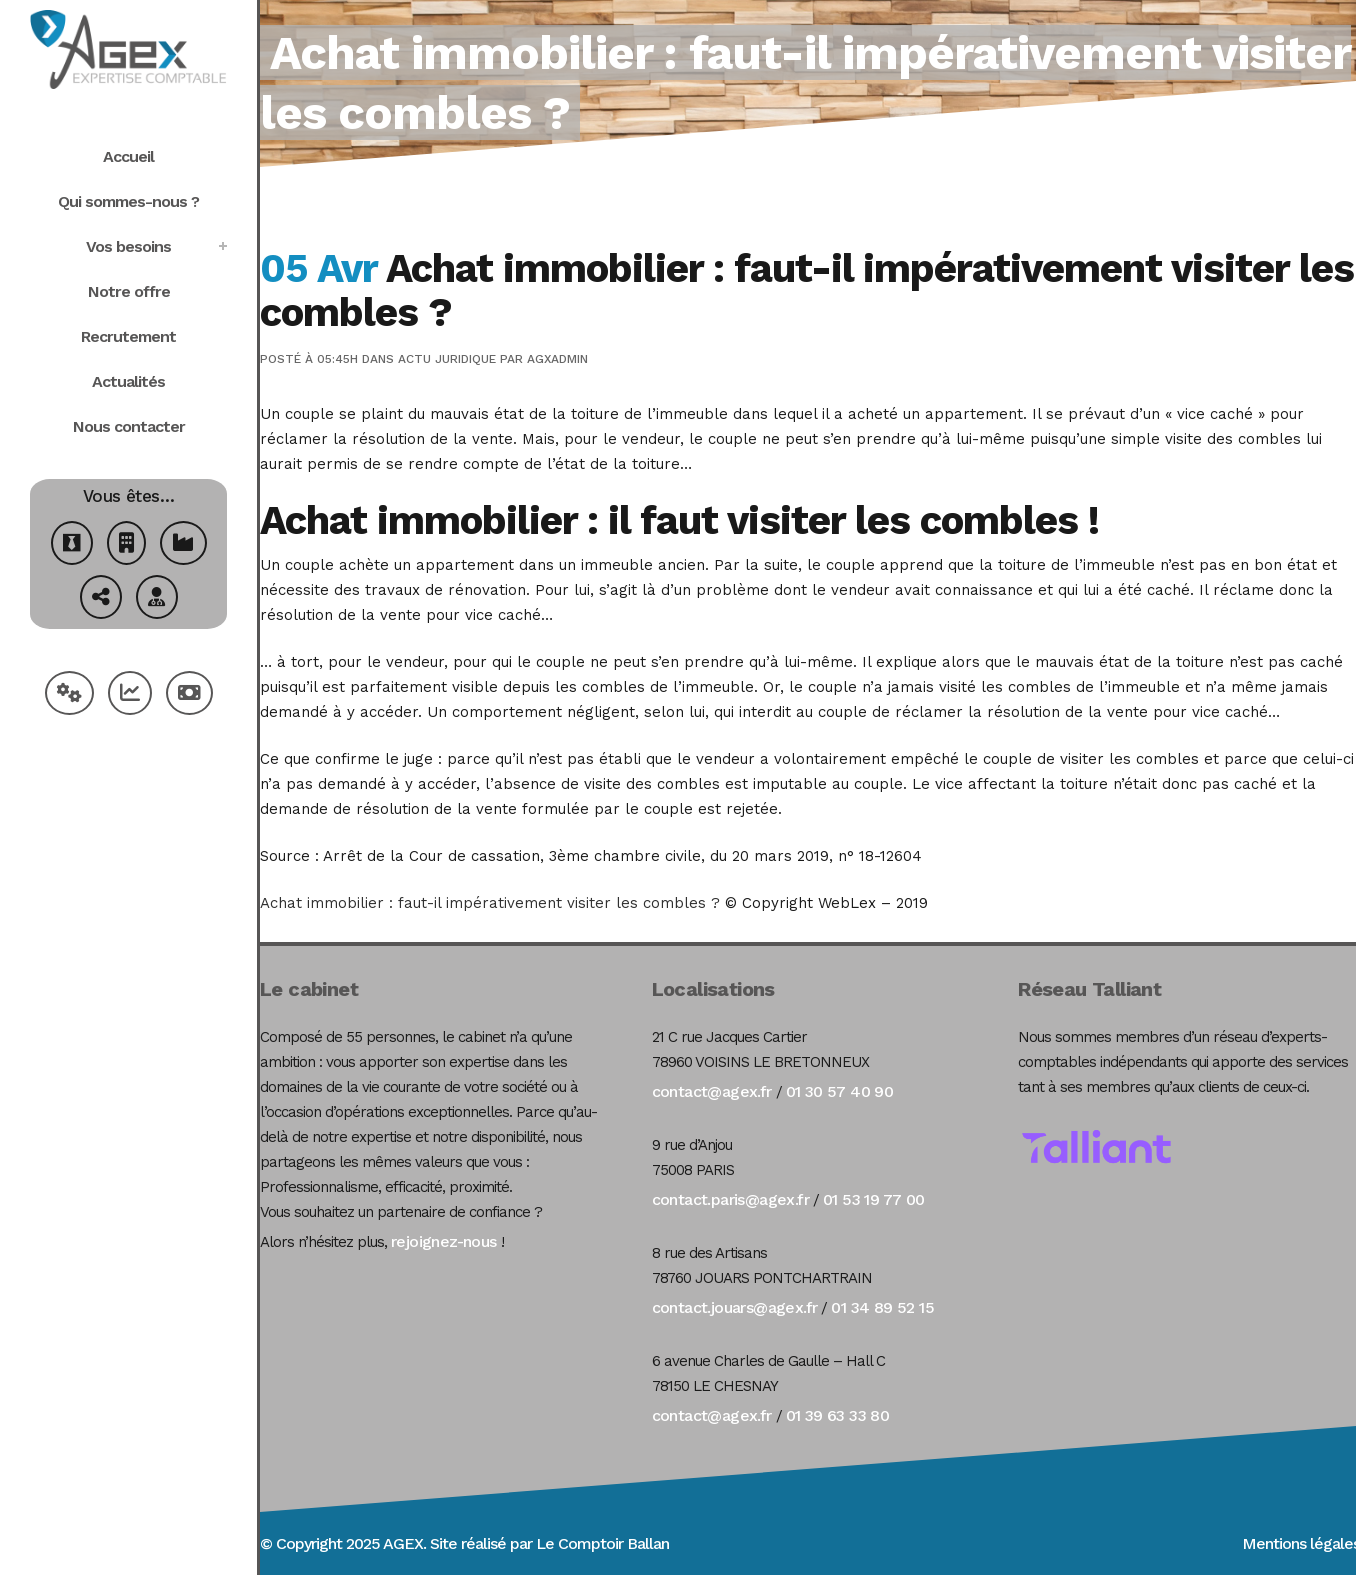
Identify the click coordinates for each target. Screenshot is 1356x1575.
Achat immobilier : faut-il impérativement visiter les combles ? (490, 903)
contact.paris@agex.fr (730, 1199)
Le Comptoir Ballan (602, 1543)
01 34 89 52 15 (882, 1307)
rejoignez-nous (444, 1241)
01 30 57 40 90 (840, 1091)
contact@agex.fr (712, 1091)
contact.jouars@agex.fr (735, 1307)
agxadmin (557, 359)
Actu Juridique (447, 359)
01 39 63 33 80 (838, 1415)
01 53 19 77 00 (874, 1199)
